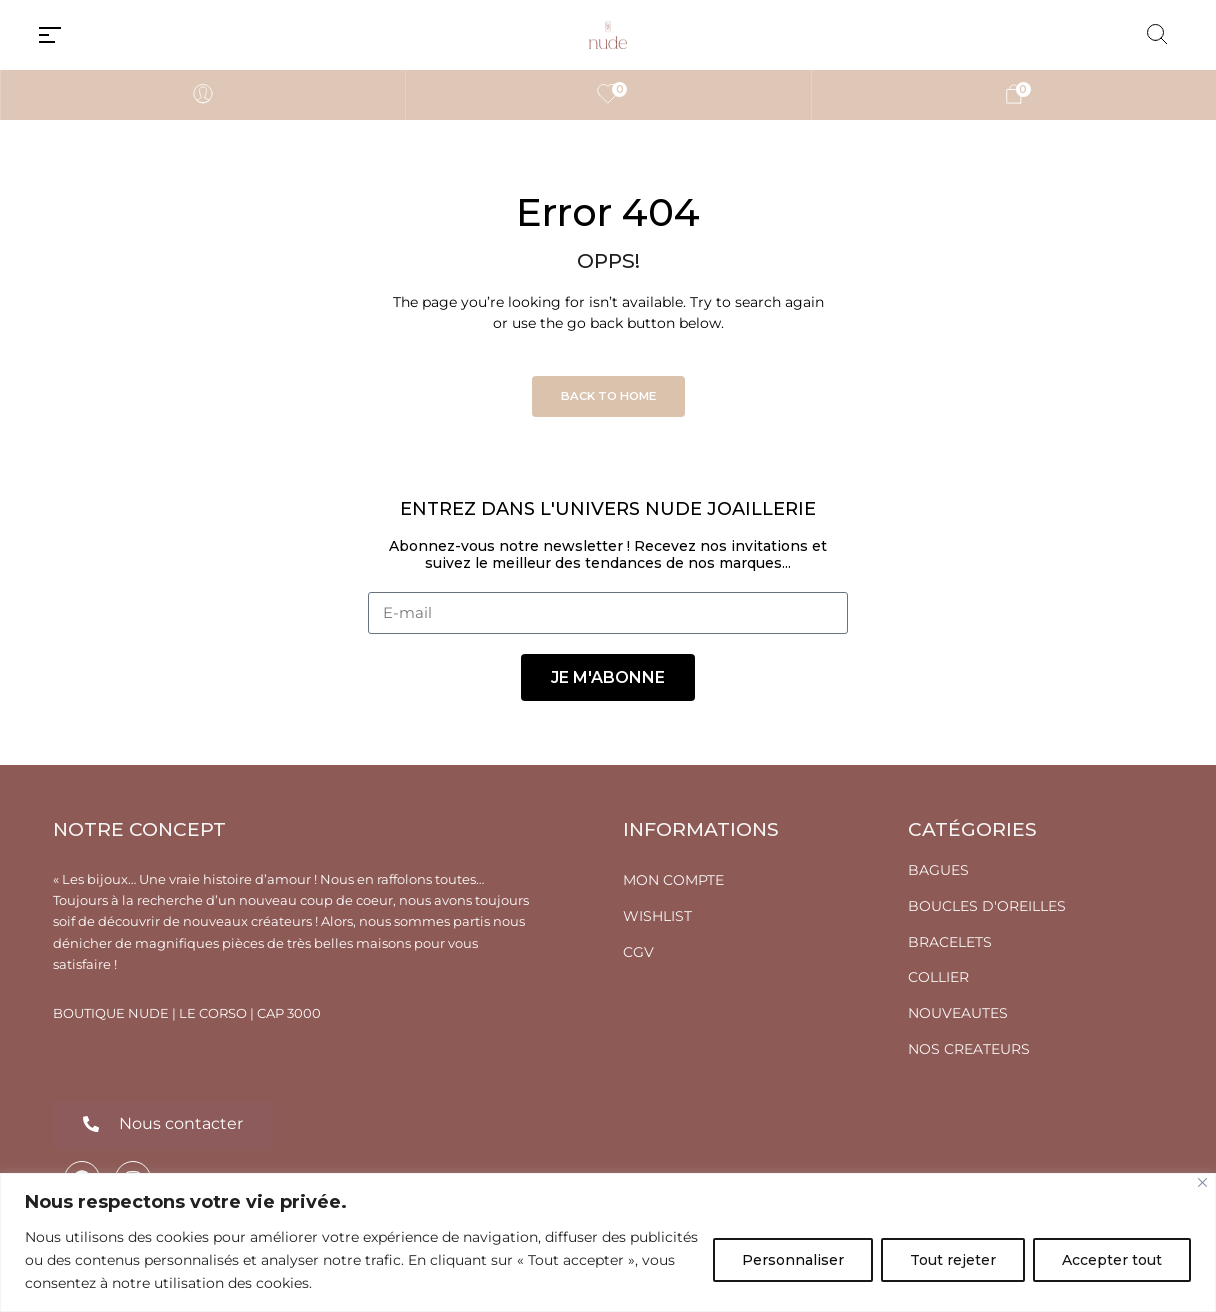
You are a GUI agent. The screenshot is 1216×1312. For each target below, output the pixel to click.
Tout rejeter (953, 1260)
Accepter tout (1112, 1260)
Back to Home (608, 396)
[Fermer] (1202, 1182)
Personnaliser (793, 1260)
